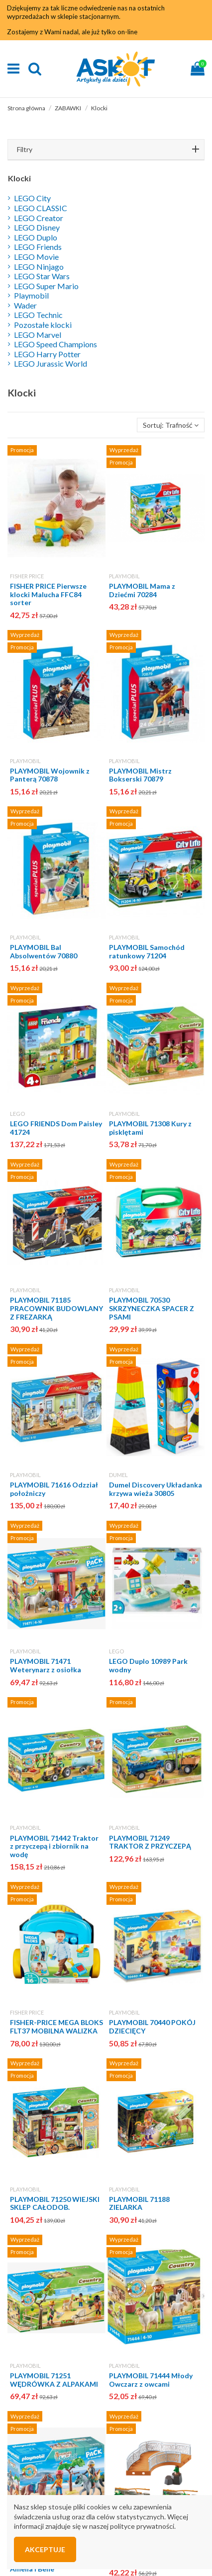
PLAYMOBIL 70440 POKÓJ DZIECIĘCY (152, 2026)
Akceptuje (45, 2549)
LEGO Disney (37, 227)
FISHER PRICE (27, 576)
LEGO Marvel (37, 334)
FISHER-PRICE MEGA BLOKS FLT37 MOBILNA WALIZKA (56, 2026)
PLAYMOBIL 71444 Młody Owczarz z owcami (151, 2379)
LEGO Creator (38, 218)
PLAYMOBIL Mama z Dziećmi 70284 (142, 590)
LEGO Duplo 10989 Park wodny (148, 1665)
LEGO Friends (38, 246)
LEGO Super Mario (46, 286)
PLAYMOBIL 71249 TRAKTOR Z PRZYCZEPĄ (150, 1842)
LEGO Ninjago (39, 266)
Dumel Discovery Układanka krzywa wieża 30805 (155, 1489)
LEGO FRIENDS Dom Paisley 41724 (56, 1127)
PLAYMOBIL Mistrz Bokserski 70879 (140, 775)
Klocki (19, 178)
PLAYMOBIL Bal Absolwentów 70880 (43, 951)
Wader (25, 305)
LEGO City (32, 198)
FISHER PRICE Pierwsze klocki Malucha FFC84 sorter (48, 594)
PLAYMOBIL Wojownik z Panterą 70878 (50, 775)
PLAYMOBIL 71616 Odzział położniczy (54, 1489)
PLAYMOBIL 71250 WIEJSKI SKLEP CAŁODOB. (55, 2203)
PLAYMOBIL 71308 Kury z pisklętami (150, 1127)
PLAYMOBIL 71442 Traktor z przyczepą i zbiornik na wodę (54, 1846)
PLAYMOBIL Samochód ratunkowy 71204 (147, 951)
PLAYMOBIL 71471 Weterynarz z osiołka (45, 1665)
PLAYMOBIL (124, 576)
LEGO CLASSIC (40, 208)
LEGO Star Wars (42, 276)
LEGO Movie (36, 256)
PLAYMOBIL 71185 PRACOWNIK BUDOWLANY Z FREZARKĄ (56, 1308)
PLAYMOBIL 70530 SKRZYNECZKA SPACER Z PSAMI (151, 1308)
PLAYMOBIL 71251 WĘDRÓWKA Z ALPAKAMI (54, 2379)
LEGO (17, 1113)
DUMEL (118, 1475)
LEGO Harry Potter (47, 354)
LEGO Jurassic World (50, 363)
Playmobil (31, 295)
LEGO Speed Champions (55, 344)
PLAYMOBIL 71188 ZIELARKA (139, 2203)
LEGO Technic (38, 314)
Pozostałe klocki (43, 324)
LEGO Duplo (35, 237)
